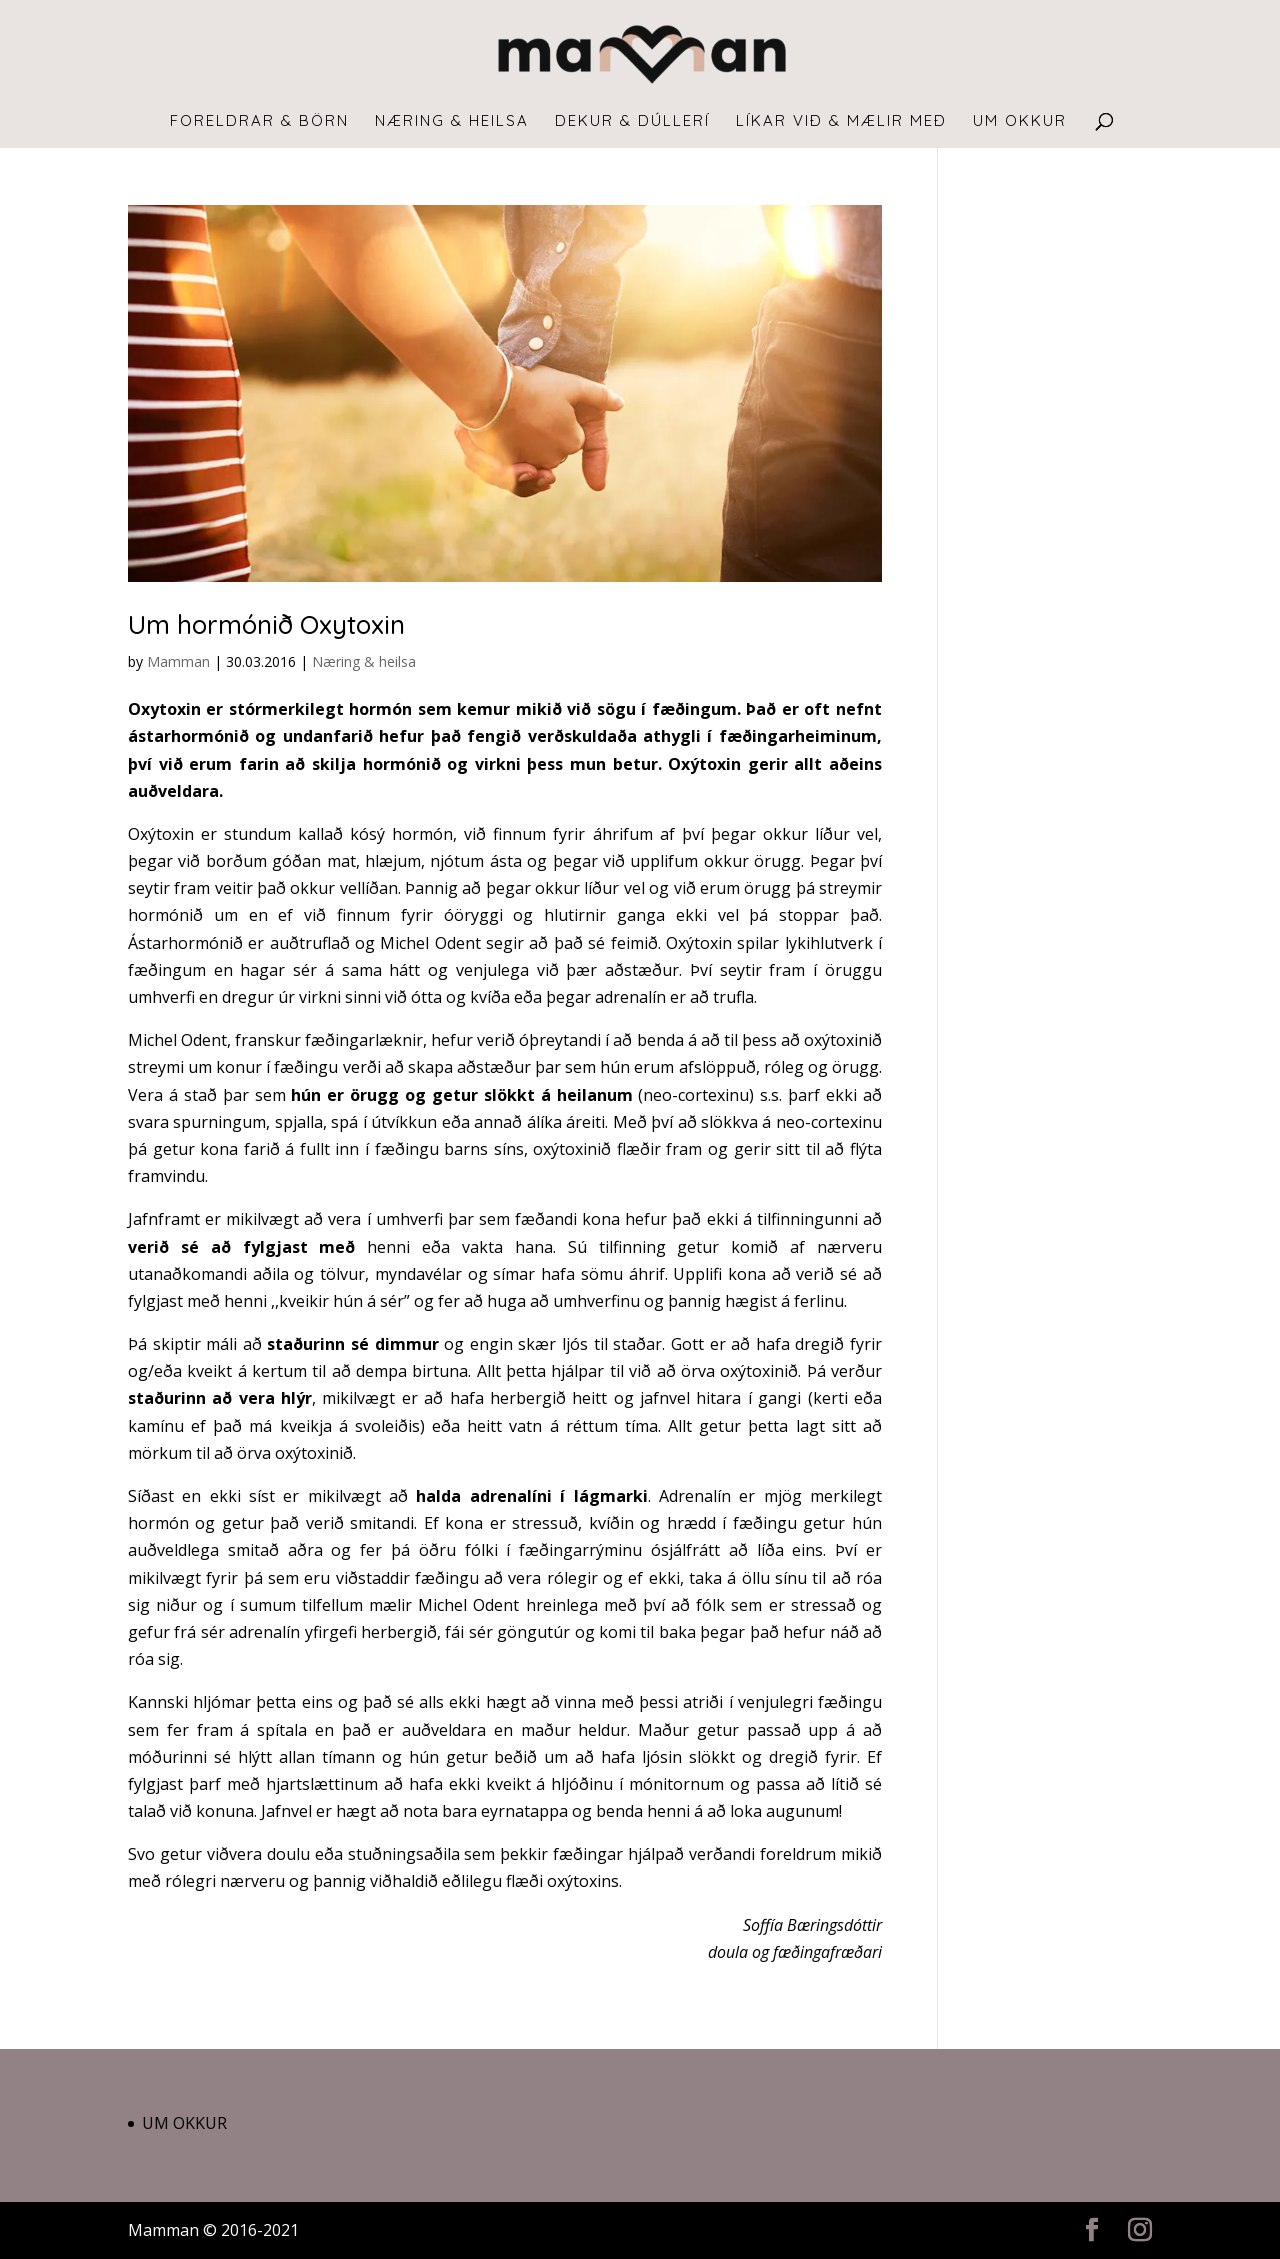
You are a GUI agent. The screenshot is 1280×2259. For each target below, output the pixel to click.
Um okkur (1020, 122)
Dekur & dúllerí (632, 122)
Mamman (178, 661)
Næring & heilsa (452, 122)
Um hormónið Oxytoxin (266, 624)
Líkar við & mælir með (841, 122)
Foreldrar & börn (259, 122)
